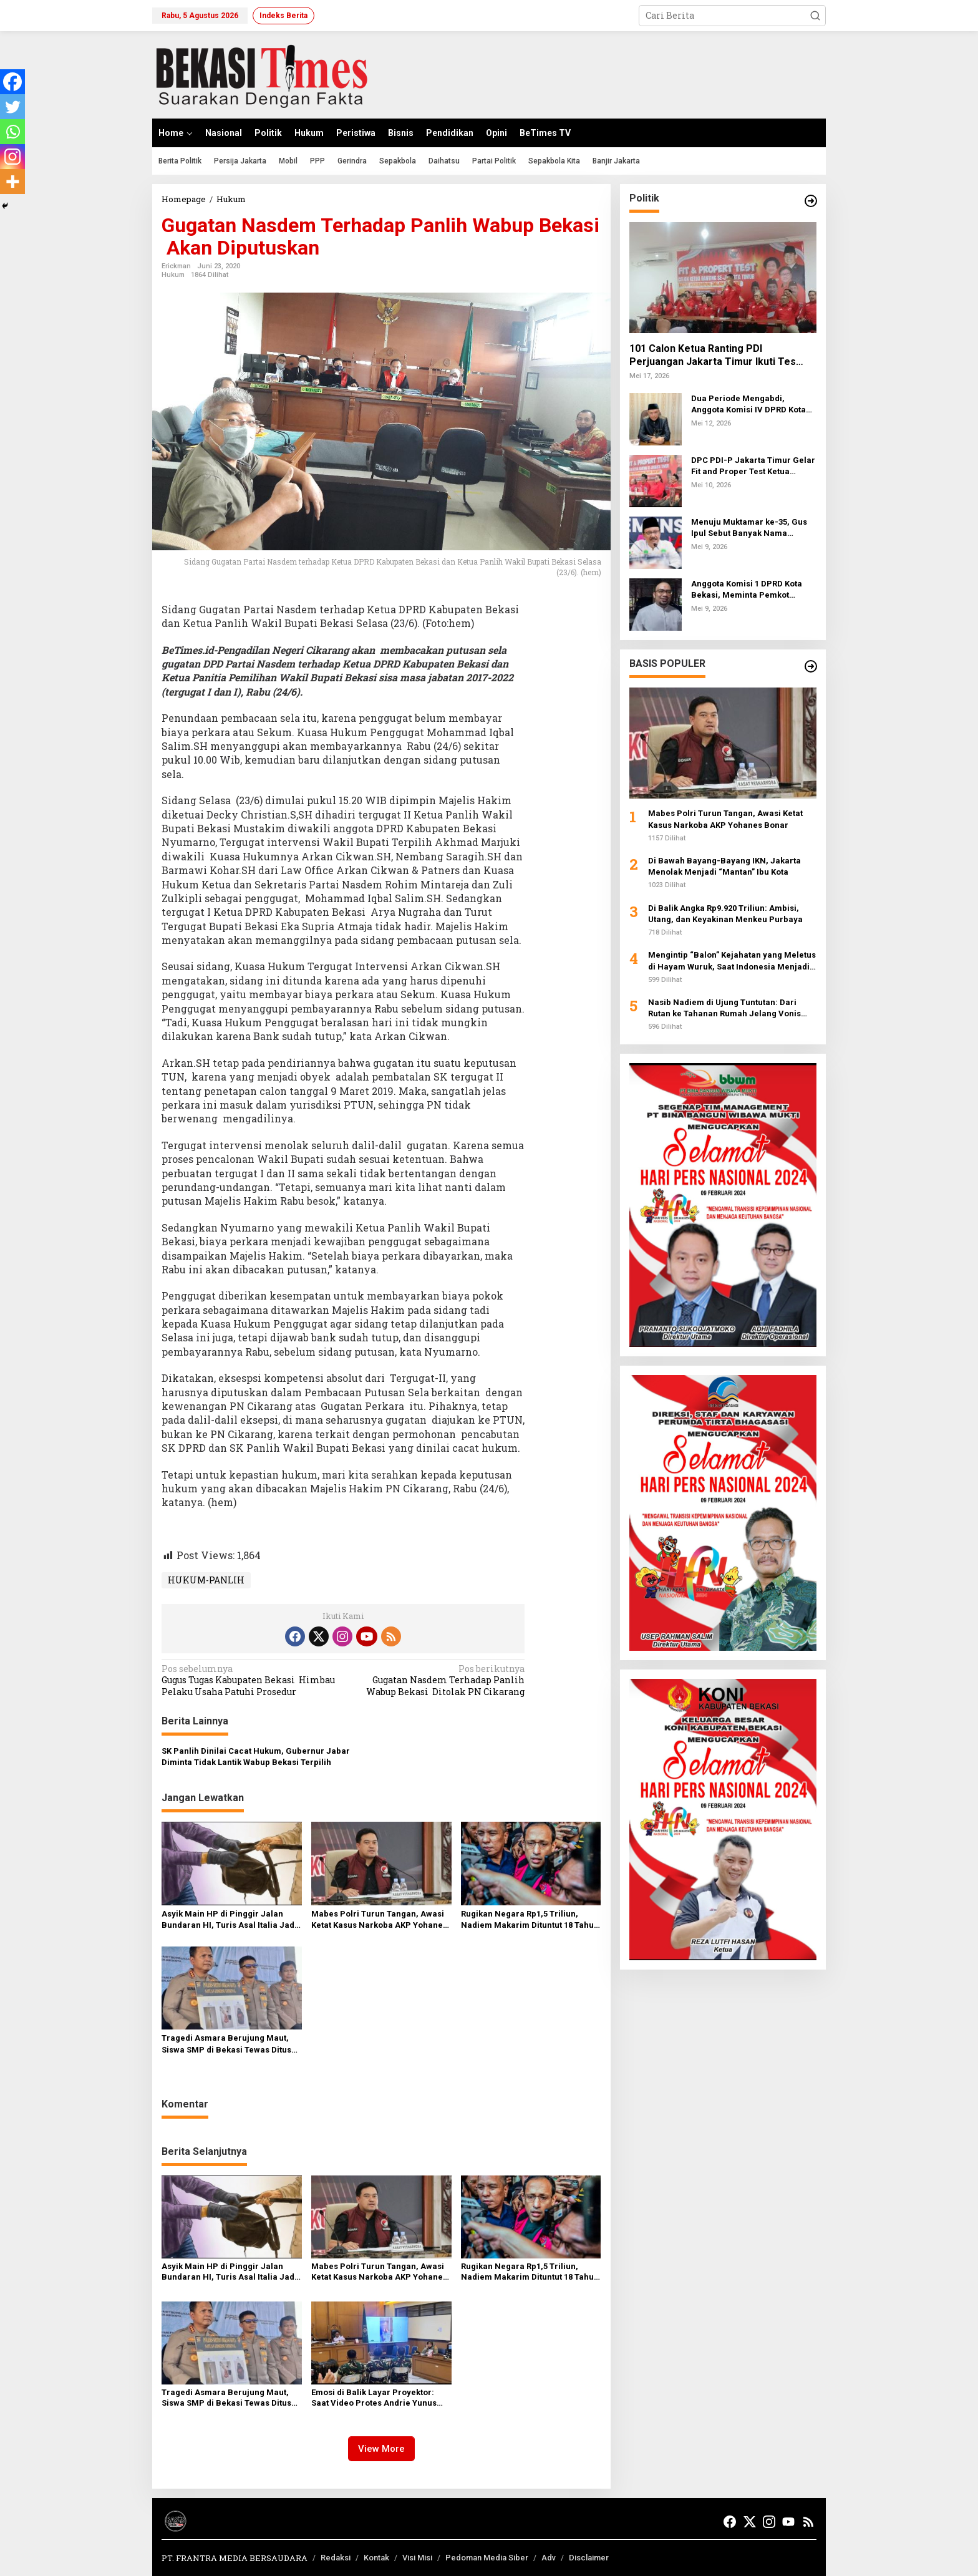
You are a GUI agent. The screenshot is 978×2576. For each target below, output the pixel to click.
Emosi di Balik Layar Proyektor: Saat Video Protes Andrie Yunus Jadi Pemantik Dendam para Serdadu (374, 2398)
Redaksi (336, 2557)
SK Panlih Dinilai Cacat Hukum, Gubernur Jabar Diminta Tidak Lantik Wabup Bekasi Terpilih (256, 1756)
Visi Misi (417, 2557)
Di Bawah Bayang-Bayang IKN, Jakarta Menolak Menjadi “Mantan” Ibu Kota (724, 866)
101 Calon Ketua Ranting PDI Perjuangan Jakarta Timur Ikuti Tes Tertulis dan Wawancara (712, 356)
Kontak (376, 2557)
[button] (815, 15)
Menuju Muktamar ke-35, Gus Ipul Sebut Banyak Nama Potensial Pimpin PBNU (749, 528)
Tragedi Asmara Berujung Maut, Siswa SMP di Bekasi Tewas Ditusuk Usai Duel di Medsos (231, 2044)
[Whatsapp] (12, 131)
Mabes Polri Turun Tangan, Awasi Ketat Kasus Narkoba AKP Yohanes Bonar (379, 1920)
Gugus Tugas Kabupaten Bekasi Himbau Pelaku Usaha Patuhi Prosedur (249, 1680)
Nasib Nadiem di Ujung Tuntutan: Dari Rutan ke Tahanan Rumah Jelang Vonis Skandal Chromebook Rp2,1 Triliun (724, 1008)
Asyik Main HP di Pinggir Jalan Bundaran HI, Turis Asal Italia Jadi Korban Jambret (229, 1920)
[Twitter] (12, 106)
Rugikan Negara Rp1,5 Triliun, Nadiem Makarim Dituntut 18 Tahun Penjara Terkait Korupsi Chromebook (530, 1920)
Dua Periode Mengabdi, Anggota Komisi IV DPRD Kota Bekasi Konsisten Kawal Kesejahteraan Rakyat (748, 405)
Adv (548, 2557)
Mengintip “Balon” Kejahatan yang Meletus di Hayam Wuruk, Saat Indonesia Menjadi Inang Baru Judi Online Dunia (732, 961)
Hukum (173, 275)
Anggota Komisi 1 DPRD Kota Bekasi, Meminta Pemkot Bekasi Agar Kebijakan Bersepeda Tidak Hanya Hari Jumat (748, 590)
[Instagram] (12, 156)
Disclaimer (589, 2557)
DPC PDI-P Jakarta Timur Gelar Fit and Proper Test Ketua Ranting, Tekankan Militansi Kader (753, 466)
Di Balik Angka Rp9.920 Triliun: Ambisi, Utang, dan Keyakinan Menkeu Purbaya (725, 913)
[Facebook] (12, 81)
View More (381, 2448)
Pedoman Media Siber (486, 2557)
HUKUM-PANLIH (206, 1580)
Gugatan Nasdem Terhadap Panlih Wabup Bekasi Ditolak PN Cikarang (438, 1680)
